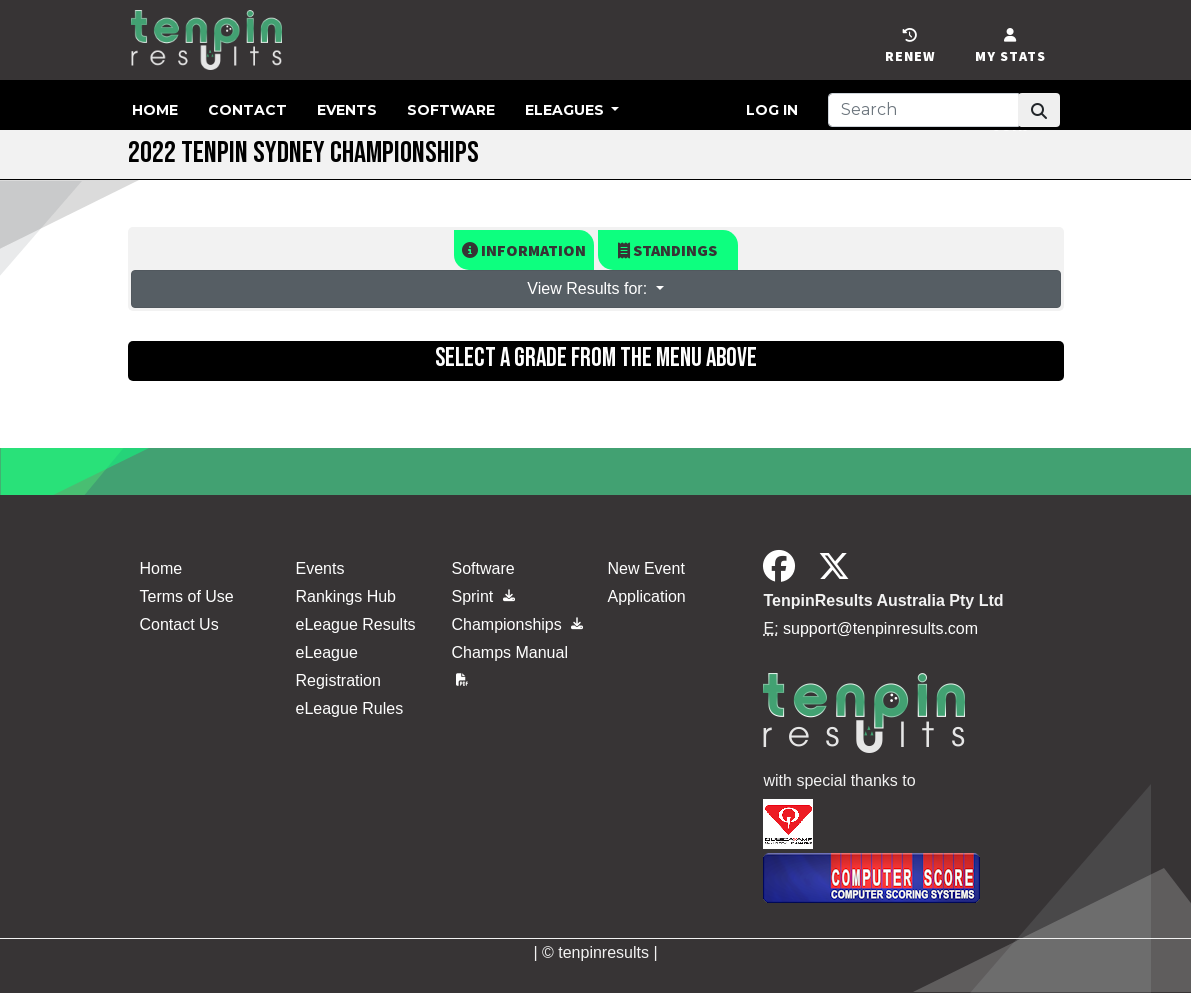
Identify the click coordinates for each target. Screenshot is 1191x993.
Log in (772, 110)
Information (524, 250)
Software (451, 110)
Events (347, 110)
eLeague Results (355, 624)
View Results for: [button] (589, 288)
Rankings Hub (345, 596)
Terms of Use (187, 596)
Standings (667, 250)
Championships (517, 624)
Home (155, 110)
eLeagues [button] (566, 110)
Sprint (482, 596)
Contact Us (179, 624)
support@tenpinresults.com (880, 628)
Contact (247, 110)
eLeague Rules (349, 708)
